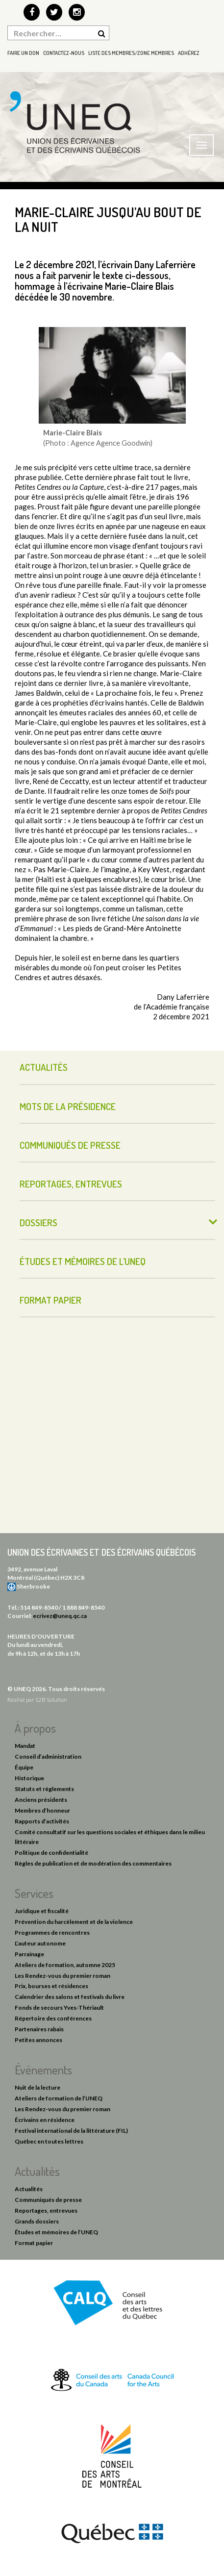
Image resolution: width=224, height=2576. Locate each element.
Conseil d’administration (48, 1756)
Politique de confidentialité (51, 1852)
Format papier (50, 1300)
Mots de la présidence (68, 1106)
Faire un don (23, 53)
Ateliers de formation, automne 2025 (65, 1965)
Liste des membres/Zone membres (131, 53)
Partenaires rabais (39, 2029)
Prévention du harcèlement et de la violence (74, 1921)
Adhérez (188, 53)
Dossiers (38, 1222)
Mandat (25, 1745)
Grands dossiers (37, 2221)
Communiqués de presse (70, 1145)
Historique (29, 1778)
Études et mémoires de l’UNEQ (83, 1261)
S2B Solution (51, 1699)
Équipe (24, 1767)
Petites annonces (38, 2040)
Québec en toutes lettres (49, 2141)
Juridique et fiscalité (42, 1911)
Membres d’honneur (42, 1810)
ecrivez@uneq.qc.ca (60, 1615)
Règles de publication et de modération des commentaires (93, 1863)
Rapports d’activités (42, 1821)
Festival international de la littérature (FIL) (71, 2130)
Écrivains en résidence (45, 2119)
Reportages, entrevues (71, 1184)
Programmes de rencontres (52, 1932)
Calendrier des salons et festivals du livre (69, 1996)
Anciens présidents (41, 1799)
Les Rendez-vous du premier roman (62, 1975)
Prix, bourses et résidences (51, 1986)
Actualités (44, 1067)
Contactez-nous (63, 53)
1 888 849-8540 (83, 1607)
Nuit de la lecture (37, 2087)
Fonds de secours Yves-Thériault (59, 2007)
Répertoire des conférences (53, 2018)
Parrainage (29, 1954)
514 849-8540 (39, 1607)
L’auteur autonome (40, 1943)
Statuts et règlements (44, 1789)
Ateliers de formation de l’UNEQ (58, 2098)
